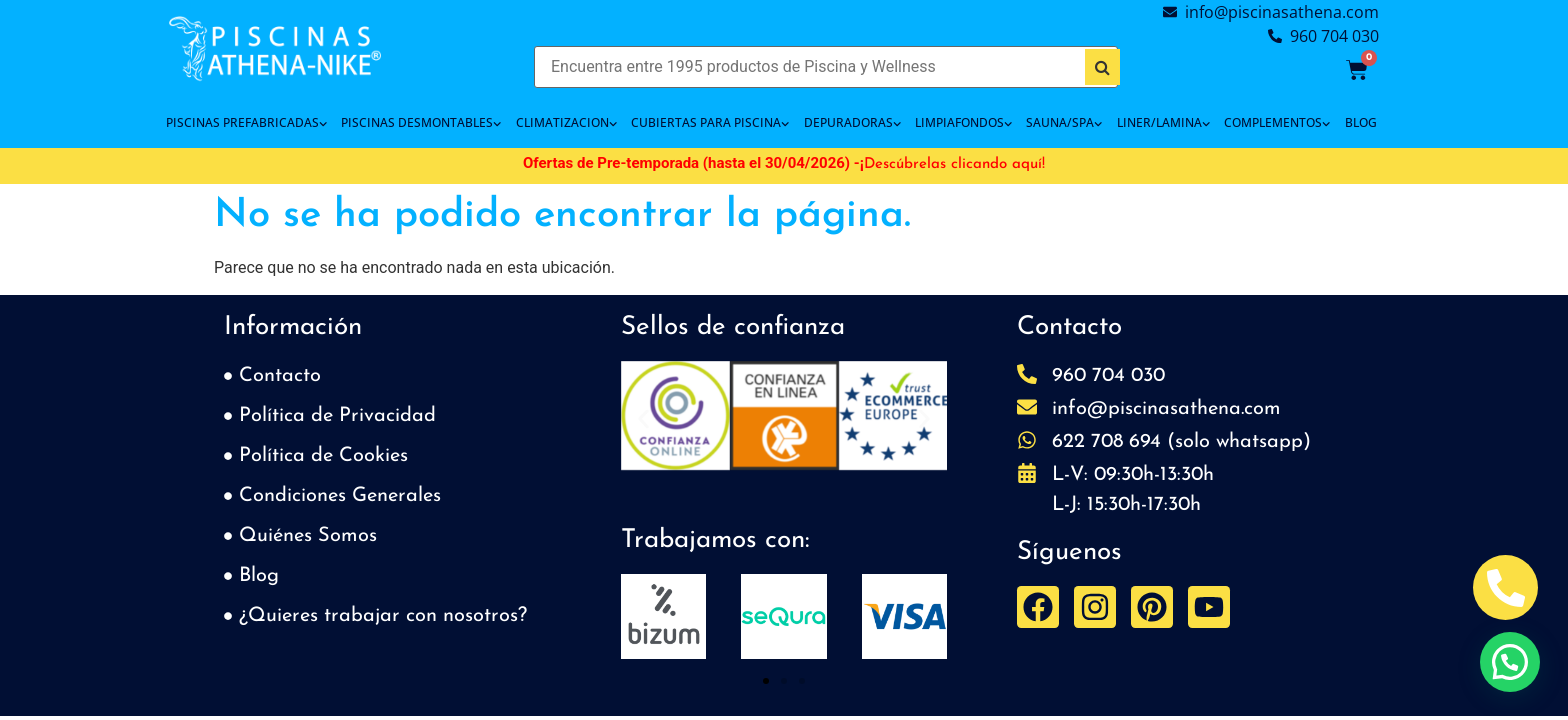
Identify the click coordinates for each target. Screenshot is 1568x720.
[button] (643, 419)
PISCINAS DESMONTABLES (421, 122)
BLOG (1361, 122)
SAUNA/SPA (1064, 122)
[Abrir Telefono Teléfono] (1505, 587)
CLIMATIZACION (566, 122)
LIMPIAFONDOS (963, 122)
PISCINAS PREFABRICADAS (246, 122)
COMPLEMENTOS (1277, 122)
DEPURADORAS (852, 122)
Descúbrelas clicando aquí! (954, 164)
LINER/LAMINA (1163, 122)
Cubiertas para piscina (710, 122)
